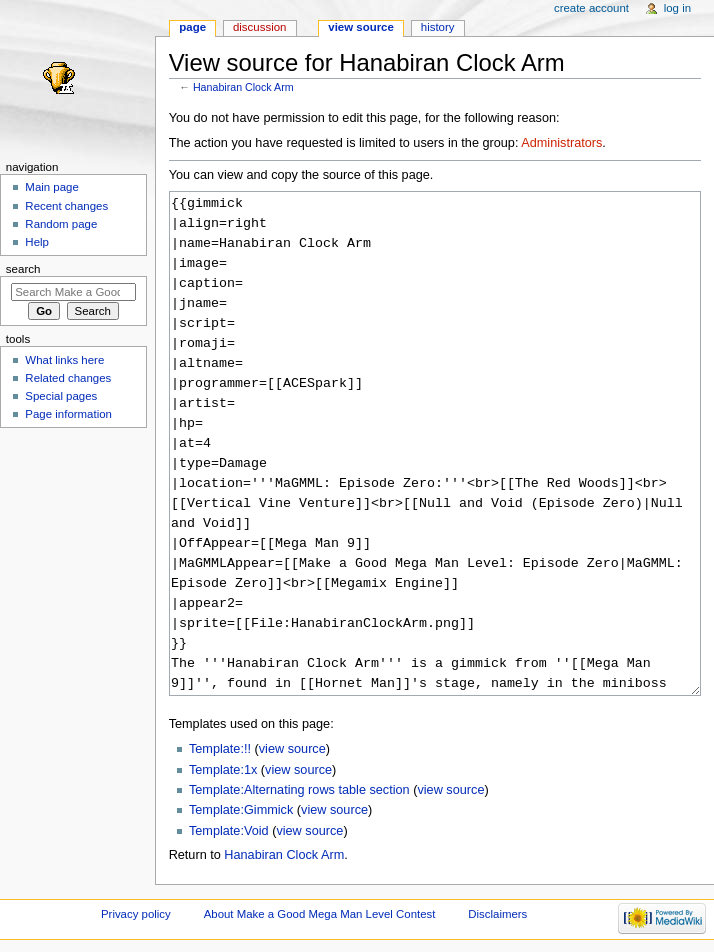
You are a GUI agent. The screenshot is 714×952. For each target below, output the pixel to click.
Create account (591, 8)
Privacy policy (136, 914)
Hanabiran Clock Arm (243, 87)
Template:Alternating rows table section (299, 790)
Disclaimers (497, 914)
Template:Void (229, 831)
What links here (64, 360)
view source (292, 749)
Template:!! (220, 749)
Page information (68, 414)
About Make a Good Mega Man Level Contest (320, 914)
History (438, 27)
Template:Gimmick (241, 810)
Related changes (68, 378)
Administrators (561, 143)
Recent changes (66, 206)
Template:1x (223, 770)
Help (37, 242)
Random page (61, 224)
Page (192, 27)
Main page (52, 187)
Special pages (61, 396)
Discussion (259, 27)
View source (361, 27)
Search (23, 269)
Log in (677, 8)
